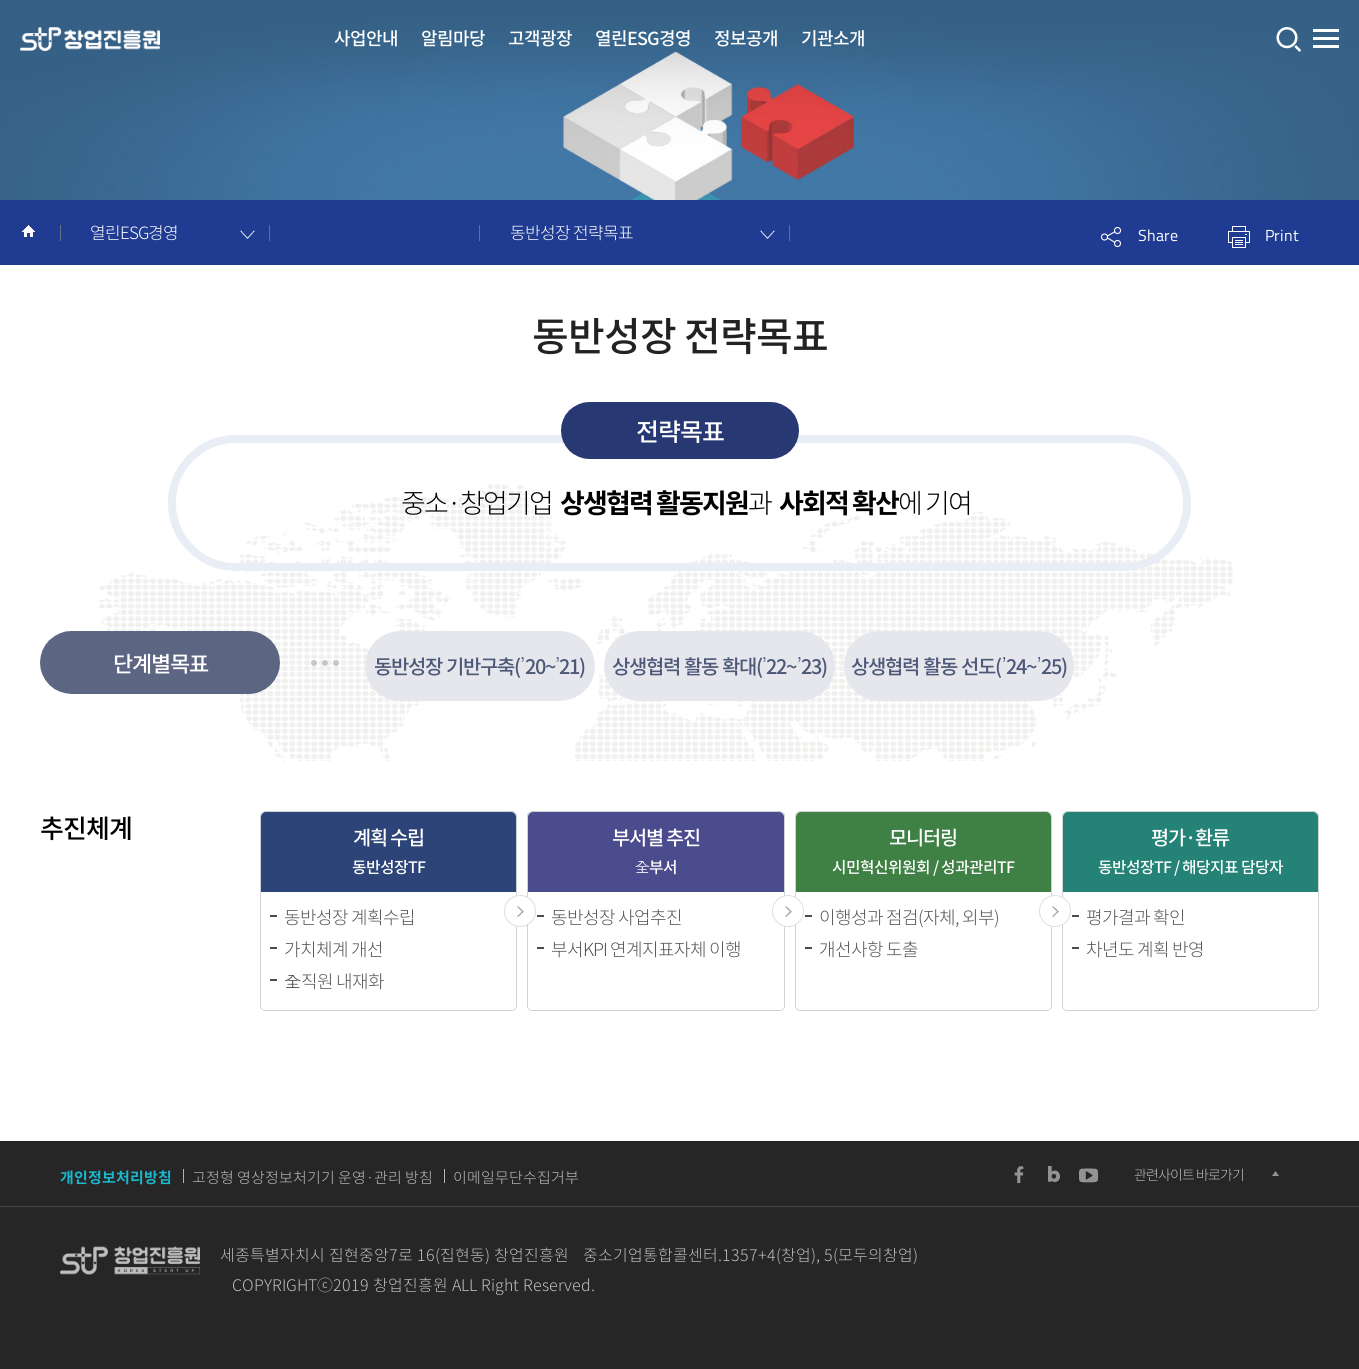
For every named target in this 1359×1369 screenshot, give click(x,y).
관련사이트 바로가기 (1189, 1174)
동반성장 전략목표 (571, 231)
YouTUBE (1089, 1175)
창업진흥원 (90, 40)
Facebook (1019, 1175)
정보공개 (746, 37)
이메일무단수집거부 (516, 1177)
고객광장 (540, 37)
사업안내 (366, 37)
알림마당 (453, 37)
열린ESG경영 (643, 37)
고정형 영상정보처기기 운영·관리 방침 (312, 1177)
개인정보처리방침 (116, 1177)
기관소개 (833, 37)
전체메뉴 (1326, 39)
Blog (1054, 1175)
